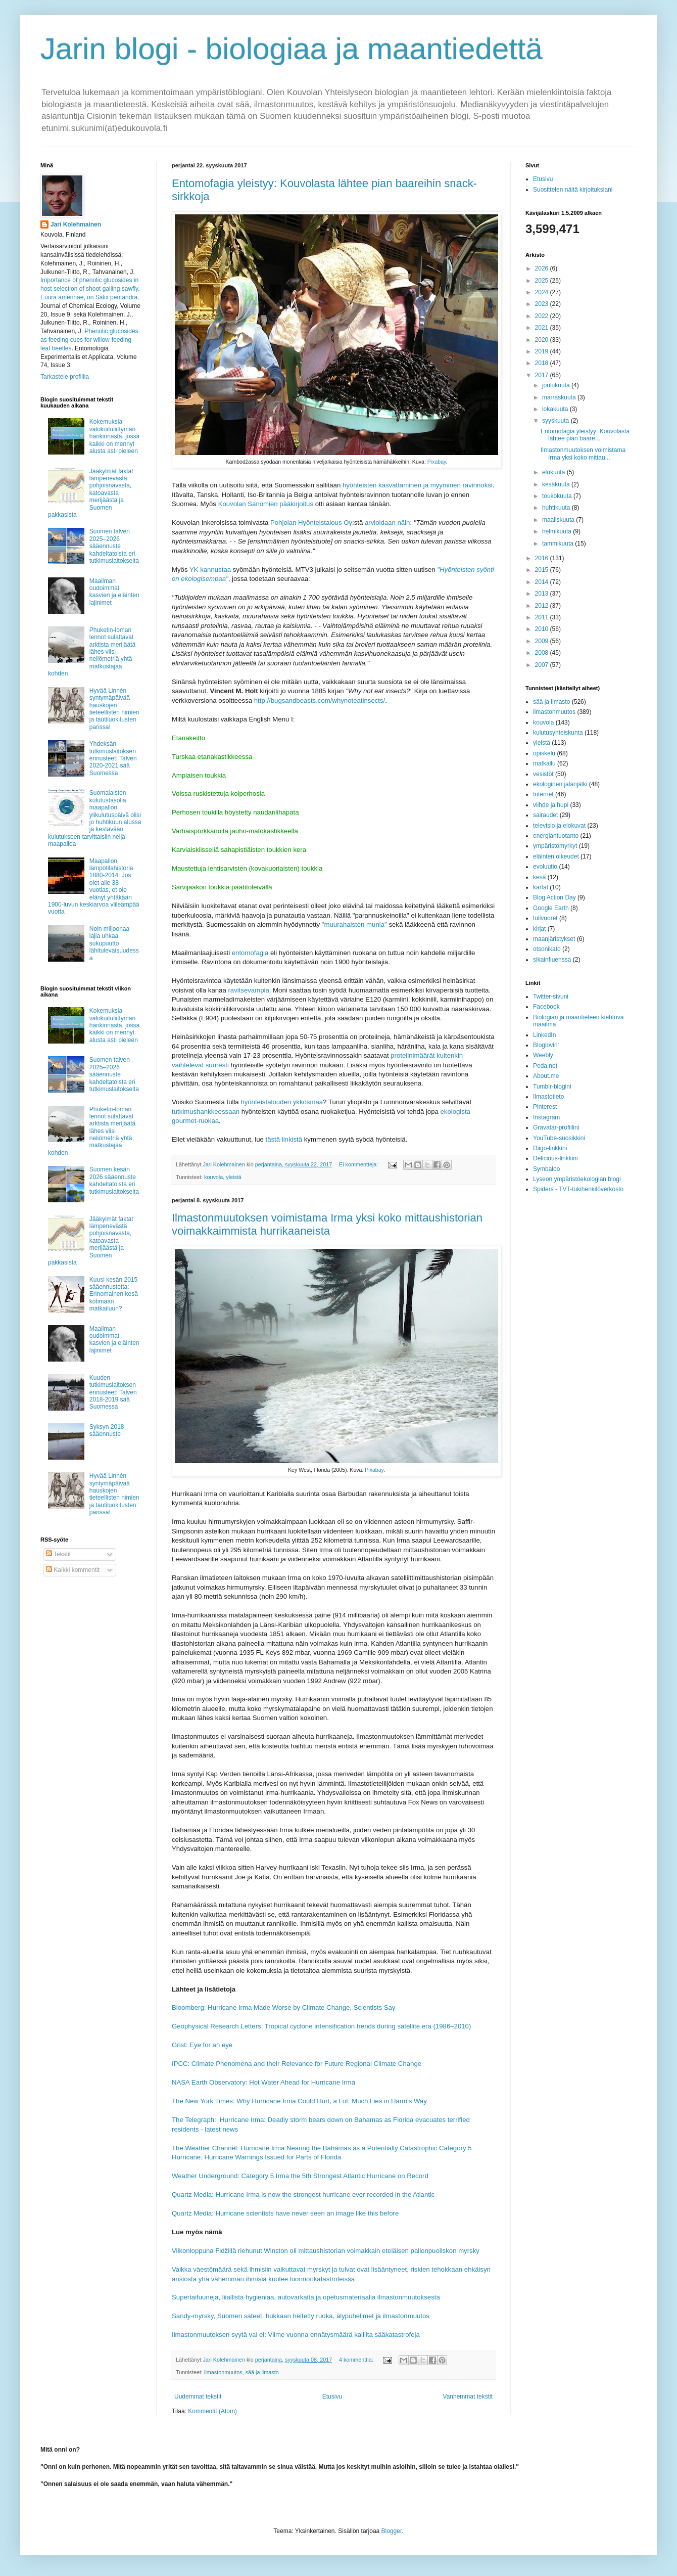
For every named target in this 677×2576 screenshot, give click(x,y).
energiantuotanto (555, 835)
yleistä (233, 1177)
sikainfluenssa (552, 959)
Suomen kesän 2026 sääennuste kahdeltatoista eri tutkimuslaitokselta (114, 1180)
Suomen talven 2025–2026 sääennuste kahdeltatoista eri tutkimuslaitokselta (114, 546)
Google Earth (551, 908)
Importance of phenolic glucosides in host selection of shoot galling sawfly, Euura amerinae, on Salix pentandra (90, 289)
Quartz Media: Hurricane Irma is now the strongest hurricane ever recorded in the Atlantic (303, 2194)
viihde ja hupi (550, 804)
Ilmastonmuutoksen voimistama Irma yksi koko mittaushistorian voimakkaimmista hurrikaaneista (327, 1224)
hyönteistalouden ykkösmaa (281, 1102)
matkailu (544, 763)
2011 (542, 617)
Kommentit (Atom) (212, 2411)
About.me (546, 1075)
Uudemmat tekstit (197, 2396)
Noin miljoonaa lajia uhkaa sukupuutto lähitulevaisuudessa (114, 943)
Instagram (546, 1117)
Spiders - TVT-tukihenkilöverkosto (578, 1189)
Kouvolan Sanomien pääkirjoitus (265, 504)
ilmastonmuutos (223, 2372)
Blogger (391, 2531)
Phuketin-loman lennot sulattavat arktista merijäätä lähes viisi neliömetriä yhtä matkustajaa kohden (91, 651)
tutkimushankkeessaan (205, 1111)
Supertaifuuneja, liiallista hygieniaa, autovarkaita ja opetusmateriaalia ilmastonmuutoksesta (306, 2297)
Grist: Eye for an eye (202, 2045)
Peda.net (545, 1065)
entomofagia (250, 953)
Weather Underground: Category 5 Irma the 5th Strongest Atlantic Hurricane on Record (300, 2176)
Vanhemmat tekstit (468, 2396)
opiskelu (544, 753)
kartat (540, 887)
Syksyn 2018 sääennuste (106, 1430)
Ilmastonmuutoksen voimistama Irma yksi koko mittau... (583, 453)
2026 (542, 268)
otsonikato (547, 949)
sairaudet (545, 815)
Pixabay (436, 462)
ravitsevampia (248, 990)
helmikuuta (557, 531)
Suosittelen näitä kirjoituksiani (572, 189)
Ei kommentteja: (359, 1164)
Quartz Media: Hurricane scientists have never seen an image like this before (285, 2213)
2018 (542, 363)
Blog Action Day (554, 897)
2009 (542, 641)
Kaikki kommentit (73, 1569)
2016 (542, 558)
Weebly (543, 1055)
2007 (542, 664)
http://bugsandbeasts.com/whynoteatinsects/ (319, 700)
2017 (542, 375)
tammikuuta (558, 543)
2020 (542, 339)
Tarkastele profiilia (64, 376)
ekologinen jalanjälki (560, 784)
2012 (542, 605)
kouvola (213, 1177)
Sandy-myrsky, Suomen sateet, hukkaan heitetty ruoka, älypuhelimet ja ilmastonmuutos (300, 2316)
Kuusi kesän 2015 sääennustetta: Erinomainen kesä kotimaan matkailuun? (113, 1294)
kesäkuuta (556, 484)
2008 (542, 652)
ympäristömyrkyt (555, 845)
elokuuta (554, 472)
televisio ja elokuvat (559, 825)
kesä (539, 877)
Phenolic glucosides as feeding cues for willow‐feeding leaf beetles (89, 340)
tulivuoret (545, 918)
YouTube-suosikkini (559, 1138)
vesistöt (543, 774)
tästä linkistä (283, 1139)
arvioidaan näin (387, 522)
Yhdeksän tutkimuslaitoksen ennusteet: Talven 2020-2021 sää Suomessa (113, 758)
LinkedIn (544, 1034)
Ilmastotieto (548, 1096)
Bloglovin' (546, 1045)
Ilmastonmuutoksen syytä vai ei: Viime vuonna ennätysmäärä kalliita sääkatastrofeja (296, 2334)
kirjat (539, 928)
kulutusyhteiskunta (558, 732)
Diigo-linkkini (550, 1148)
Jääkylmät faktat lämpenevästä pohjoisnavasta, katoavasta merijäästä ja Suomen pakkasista (90, 493)
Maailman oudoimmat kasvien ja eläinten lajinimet (114, 591)
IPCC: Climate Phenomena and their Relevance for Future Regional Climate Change (296, 2063)
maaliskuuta (559, 519)
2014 (542, 581)
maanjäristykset (554, 938)
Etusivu (332, 2396)
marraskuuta (559, 397)
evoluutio (545, 866)
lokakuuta (556, 409)
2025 (542, 280)
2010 (542, 628)
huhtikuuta (557, 507)
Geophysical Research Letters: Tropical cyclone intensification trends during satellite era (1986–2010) (321, 2026)
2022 (542, 316)
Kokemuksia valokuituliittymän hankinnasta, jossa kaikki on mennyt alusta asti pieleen (114, 436)
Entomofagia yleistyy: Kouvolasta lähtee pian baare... (585, 435)
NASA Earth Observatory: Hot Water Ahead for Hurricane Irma (263, 2082)
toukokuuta (557, 496)
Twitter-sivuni (550, 996)
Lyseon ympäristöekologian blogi (577, 1179)
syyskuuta (556, 420)
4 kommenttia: (357, 2360)
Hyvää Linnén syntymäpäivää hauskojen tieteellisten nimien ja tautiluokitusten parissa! (114, 709)
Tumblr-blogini (552, 1086)
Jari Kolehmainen (76, 224)
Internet (543, 794)
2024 (542, 292)
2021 (542, 327)
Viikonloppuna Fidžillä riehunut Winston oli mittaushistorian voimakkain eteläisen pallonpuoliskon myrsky (325, 2250)
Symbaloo (546, 1168)
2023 (542, 303)
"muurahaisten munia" (354, 924)
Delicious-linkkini (555, 1158)
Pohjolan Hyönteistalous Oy (311, 522)
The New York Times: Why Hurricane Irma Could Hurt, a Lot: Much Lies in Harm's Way (299, 2101)
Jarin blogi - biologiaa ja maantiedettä (291, 49)
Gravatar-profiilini (556, 1127)
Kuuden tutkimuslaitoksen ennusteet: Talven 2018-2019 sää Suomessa (113, 1392)
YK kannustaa (210, 569)
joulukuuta (556, 385)
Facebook (546, 1006)
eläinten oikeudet (556, 856)
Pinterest (545, 1106)
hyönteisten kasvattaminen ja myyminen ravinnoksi (418, 485)
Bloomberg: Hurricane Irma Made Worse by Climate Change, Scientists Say (283, 2007)
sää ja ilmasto (262, 2372)
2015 (542, 569)
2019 (542, 351)
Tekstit (58, 1554)
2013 (542, 593)
